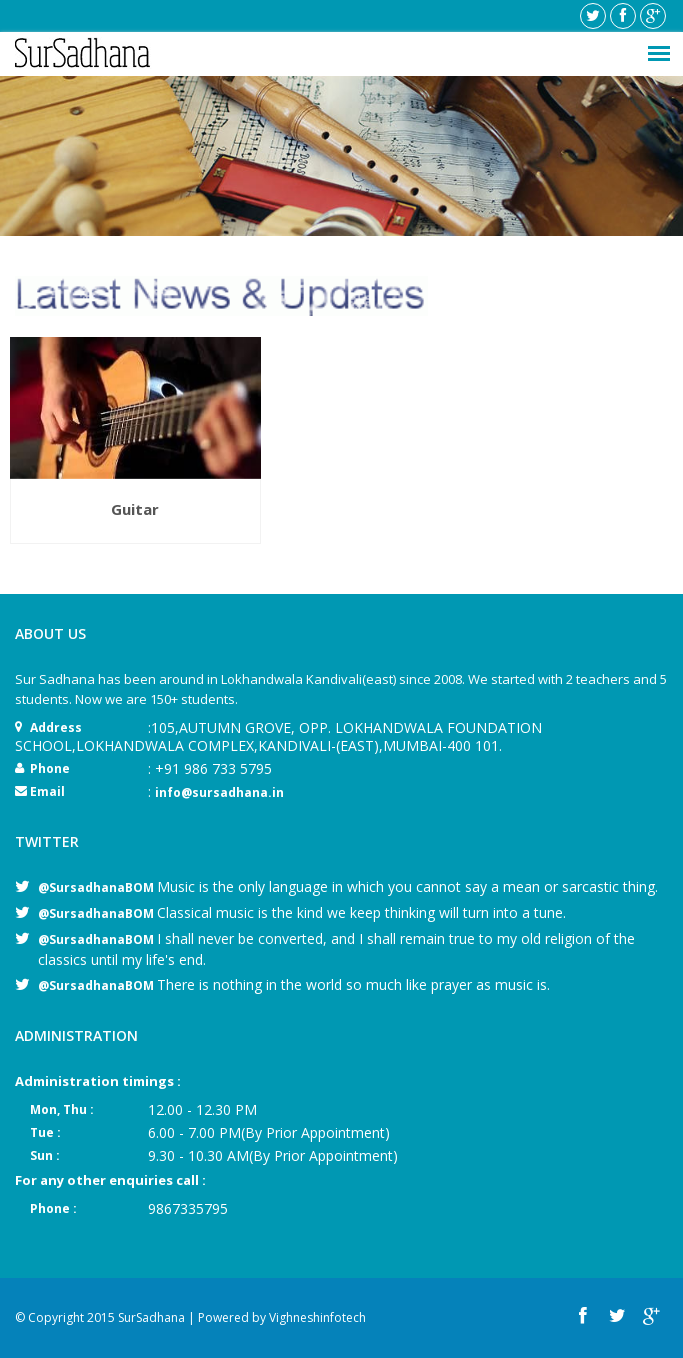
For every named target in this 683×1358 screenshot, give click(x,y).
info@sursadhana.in (219, 792)
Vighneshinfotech (317, 1317)
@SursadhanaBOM (97, 887)
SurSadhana (151, 1317)
